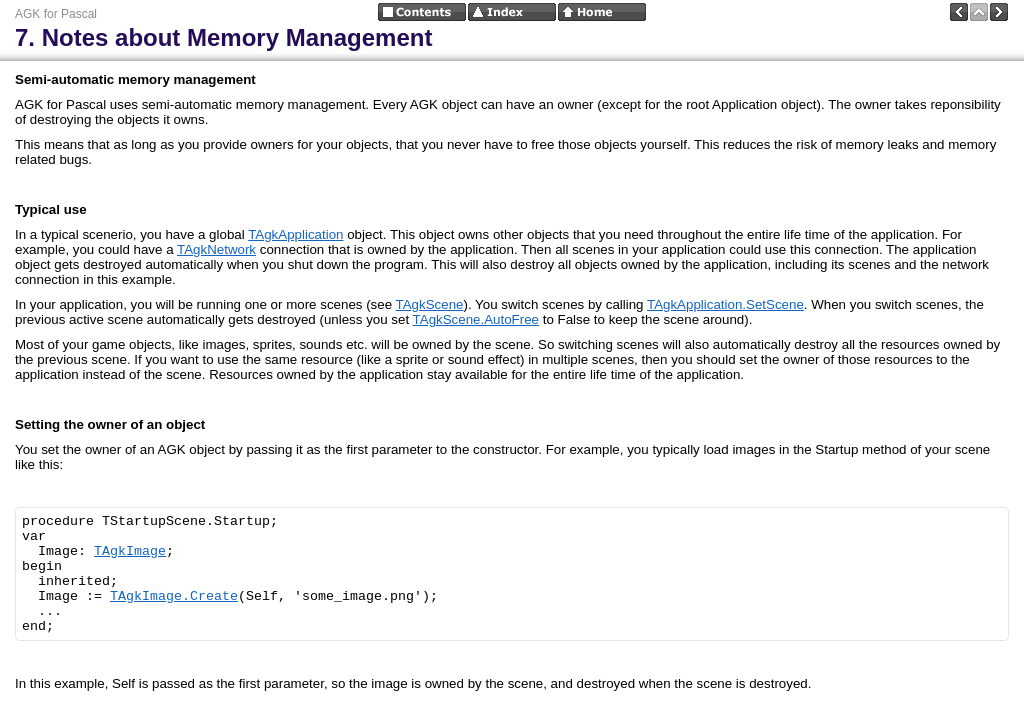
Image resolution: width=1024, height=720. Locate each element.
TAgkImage (130, 551)
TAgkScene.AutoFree (476, 319)
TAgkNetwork (216, 249)
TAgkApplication (295, 234)
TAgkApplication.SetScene (725, 304)
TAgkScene (430, 304)
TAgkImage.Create (174, 596)
